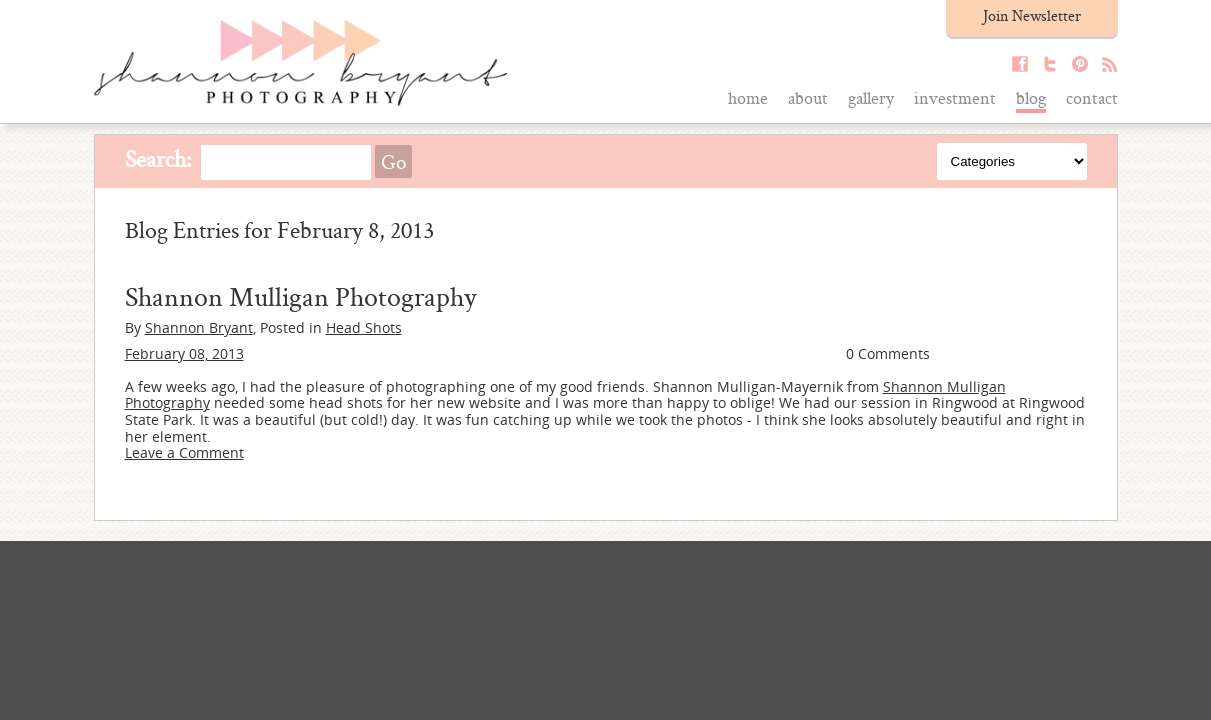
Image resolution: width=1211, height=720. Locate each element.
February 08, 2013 (184, 353)
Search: (158, 158)
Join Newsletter (1032, 15)
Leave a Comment (184, 452)
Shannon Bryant (199, 327)
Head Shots (364, 327)
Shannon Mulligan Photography (300, 296)
